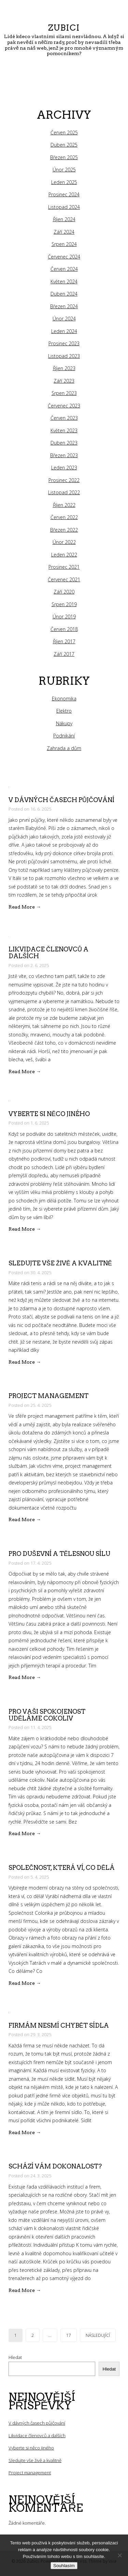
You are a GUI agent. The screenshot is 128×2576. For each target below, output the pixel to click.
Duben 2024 (64, 293)
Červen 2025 (64, 132)
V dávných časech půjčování (61, 799)
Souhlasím (64, 2565)
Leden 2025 (64, 182)
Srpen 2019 (64, 604)
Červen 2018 (64, 629)
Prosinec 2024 (64, 194)
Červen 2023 (64, 418)
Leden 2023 (64, 467)
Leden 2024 (64, 331)
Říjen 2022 (64, 505)
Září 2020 (64, 591)
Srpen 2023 (64, 393)
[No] (119, 2555)
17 (68, 2335)
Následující (98, 2335)
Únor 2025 (64, 169)
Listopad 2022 (64, 492)
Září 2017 (64, 654)
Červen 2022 (64, 517)
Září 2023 (64, 381)
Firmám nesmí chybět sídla (59, 2025)
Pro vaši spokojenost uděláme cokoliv (47, 1715)
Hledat (15, 2357)
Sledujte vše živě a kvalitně (60, 1263)
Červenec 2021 (64, 579)
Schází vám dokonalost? (55, 2166)
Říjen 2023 (64, 368)
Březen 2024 (64, 306)
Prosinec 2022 (64, 480)
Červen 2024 (64, 269)
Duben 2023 (64, 442)
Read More (25, 907)
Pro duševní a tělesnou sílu (59, 1553)
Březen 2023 (64, 455)
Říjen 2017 (64, 641)
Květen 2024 (64, 281)
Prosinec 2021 (64, 567)
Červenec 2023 (64, 405)
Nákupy (64, 723)
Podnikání (64, 735)
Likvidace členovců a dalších (48, 953)
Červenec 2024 (64, 256)
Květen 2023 (64, 430)
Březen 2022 (64, 530)
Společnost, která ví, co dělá (62, 1867)
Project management (48, 1395)
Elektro (64, 711)
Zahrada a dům (64, 748)
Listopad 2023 (64, 356)
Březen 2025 (64, 157)
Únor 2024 (64, 318)
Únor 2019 (64, 616)
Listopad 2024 (64, 207)
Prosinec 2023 (64, 343)
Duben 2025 (64, 145)
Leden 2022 (64, 554)
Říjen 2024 (64, 219)
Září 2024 (64, 232)
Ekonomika (64, 698)
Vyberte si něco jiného (49, 1113)
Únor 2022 (64, 542)
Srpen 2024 (64, 244)
